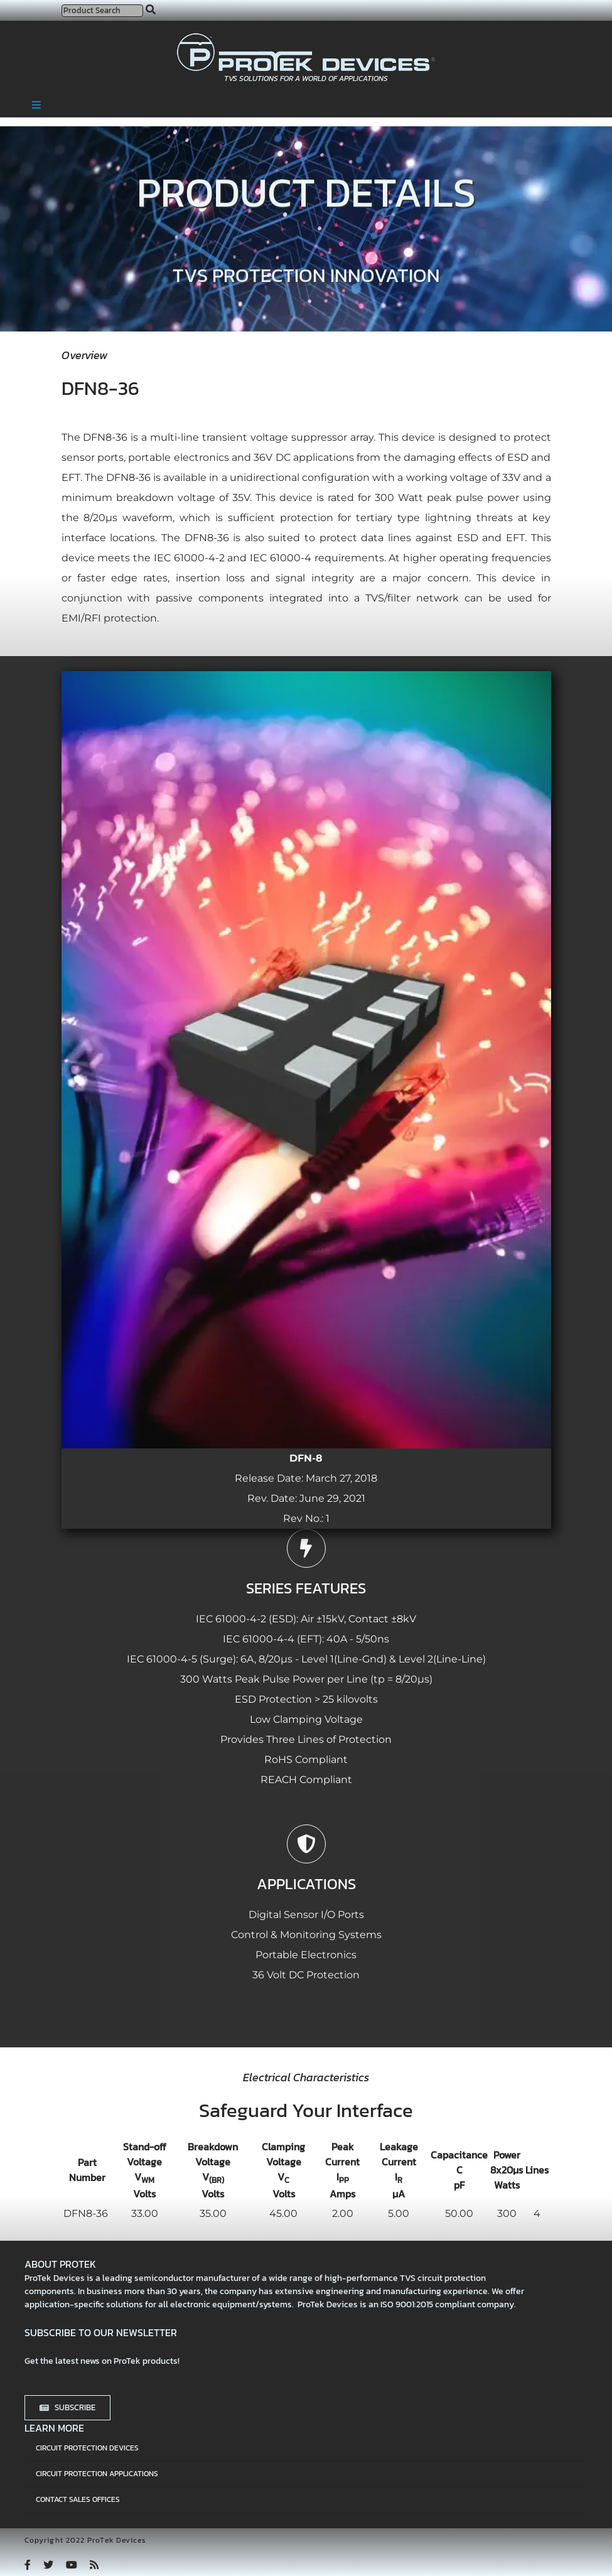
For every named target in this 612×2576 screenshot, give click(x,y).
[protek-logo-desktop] (306, 38)
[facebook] (27, 2565)
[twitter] (48, 2565)
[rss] (94, 2565)
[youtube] (71, 2565)
